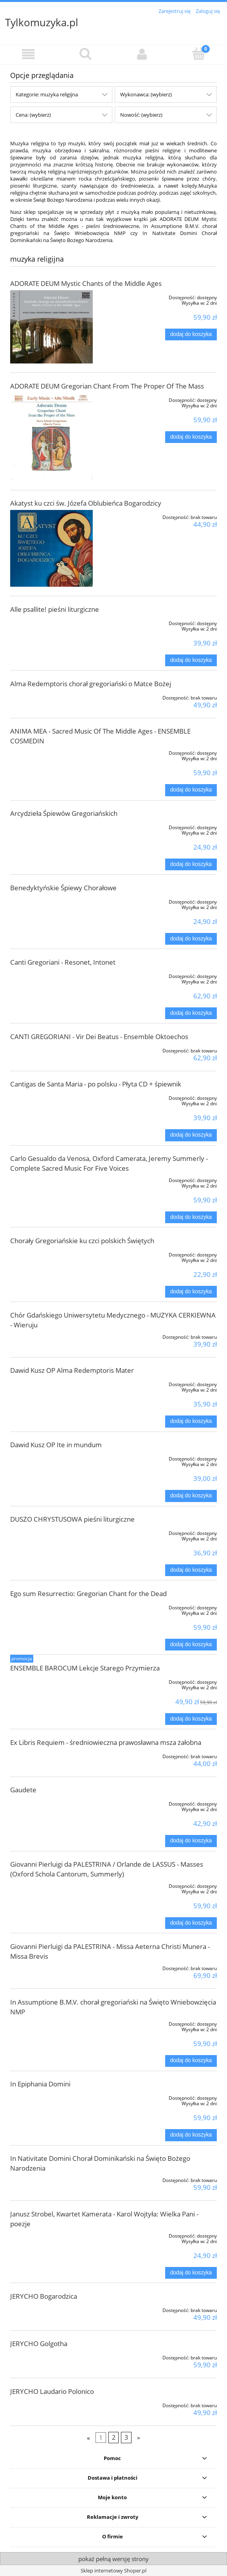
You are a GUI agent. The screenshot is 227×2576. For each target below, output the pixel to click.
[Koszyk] (198, 53)
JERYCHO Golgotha (38, 2343)
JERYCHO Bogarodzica (43, 2296)
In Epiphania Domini (40, 2083)
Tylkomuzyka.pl (41, 22)
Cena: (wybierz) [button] (33, 114)
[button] (28, 54)
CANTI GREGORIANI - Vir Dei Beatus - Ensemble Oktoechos (99, 1036)
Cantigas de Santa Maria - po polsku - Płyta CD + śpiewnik (95, 1083)
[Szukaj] (85, 53)
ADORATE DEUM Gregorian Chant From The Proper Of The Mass (107, 385)
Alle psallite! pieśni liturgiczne (54, 609)
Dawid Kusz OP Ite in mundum (56, 1444)
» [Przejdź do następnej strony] (138, 2437)
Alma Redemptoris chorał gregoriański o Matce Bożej (90, 683)
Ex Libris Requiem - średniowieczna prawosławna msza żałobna (105, 1742)
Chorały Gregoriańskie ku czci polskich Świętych (82, 1240)
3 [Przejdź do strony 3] (126, 2437)
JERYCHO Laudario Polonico (52, 2391)
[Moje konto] (142, 54)
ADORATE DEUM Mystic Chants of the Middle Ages (86, 283)
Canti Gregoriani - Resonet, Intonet (62, 962)
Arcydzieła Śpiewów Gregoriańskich (63, 813)
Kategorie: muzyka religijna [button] (47, 94)
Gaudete (23, 1789)
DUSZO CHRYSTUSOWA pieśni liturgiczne (72, 1519)
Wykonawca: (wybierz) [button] (146, 94)
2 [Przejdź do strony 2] (113, 2437)
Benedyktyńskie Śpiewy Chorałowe (63, 887)
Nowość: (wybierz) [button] (141, 114)
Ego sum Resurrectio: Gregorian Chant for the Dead (88, 1593)
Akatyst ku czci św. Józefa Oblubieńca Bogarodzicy (85, 503)
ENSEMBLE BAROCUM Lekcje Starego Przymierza (85, 1667)
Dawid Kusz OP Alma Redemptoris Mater (72, 1370)
